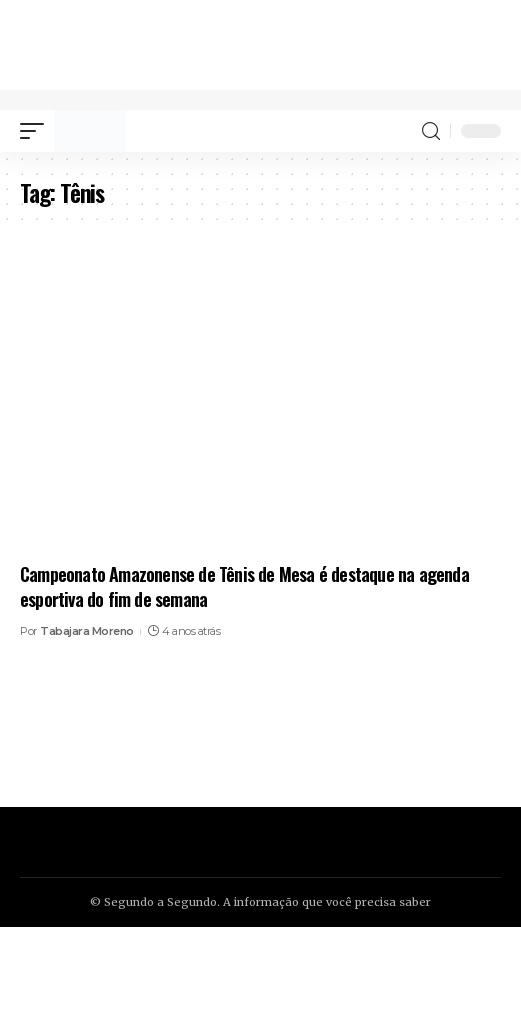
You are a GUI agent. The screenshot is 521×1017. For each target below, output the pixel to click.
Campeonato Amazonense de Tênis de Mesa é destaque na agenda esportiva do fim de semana (244, 586)
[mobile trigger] (37, 131)
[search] (431, 131)
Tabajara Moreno (87, 631)
